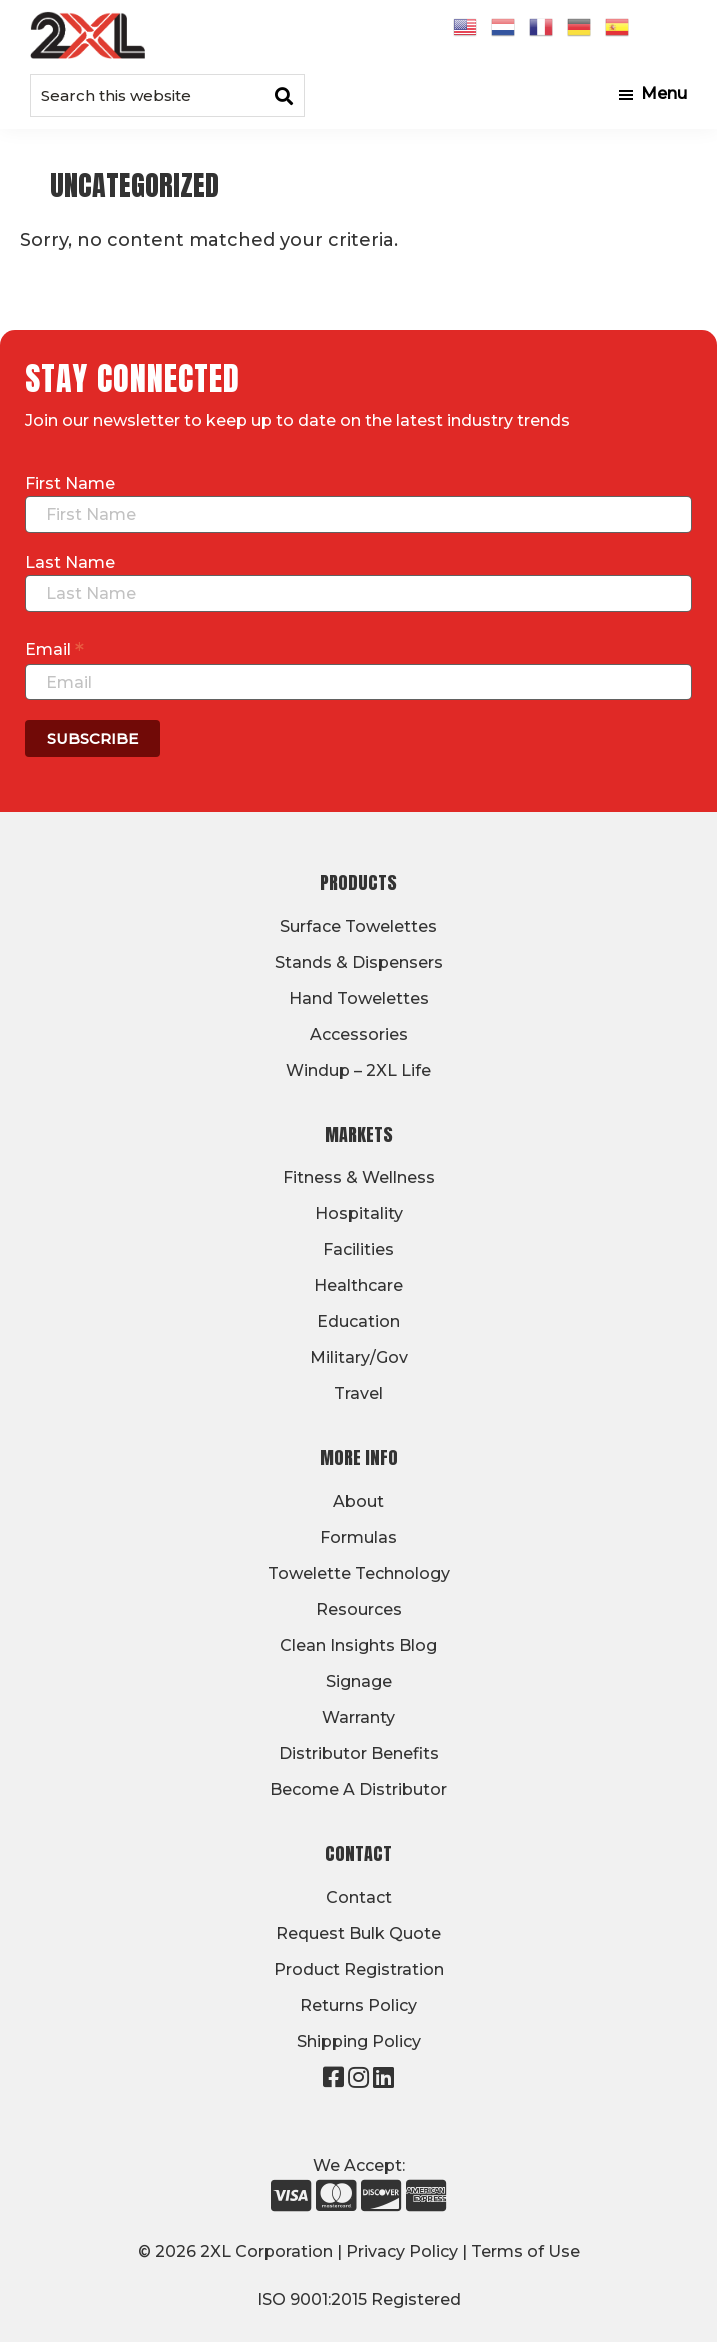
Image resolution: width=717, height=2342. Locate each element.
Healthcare (358, 1285)
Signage (359, 1681)
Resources (359, 1609)
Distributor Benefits (359, 1753)
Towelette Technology (359, 1573)
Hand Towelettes (359, 998)
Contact (359, 1897)
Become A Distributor (358, 1789)
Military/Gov (359, 1357)
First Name (70, 483)
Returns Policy (358, 2005)
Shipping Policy (359, 2041)
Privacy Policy (402, 2251)
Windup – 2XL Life (358, 1070)
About (358, 1501)
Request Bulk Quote (358, 1933)
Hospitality (359, 1213)
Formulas (358, 1537)
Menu (664, 93)
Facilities (358, 1249)
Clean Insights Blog (358, 1645)
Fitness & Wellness (359, 1177)
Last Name (70, 562)
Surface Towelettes (358, 926)
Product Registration (359, 1969)
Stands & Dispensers (359, 962)
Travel (358, 1393)
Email (54, 649)
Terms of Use (525, 2251)
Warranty (358, 1717)
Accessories (359, 1034)
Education (358, 1321)
